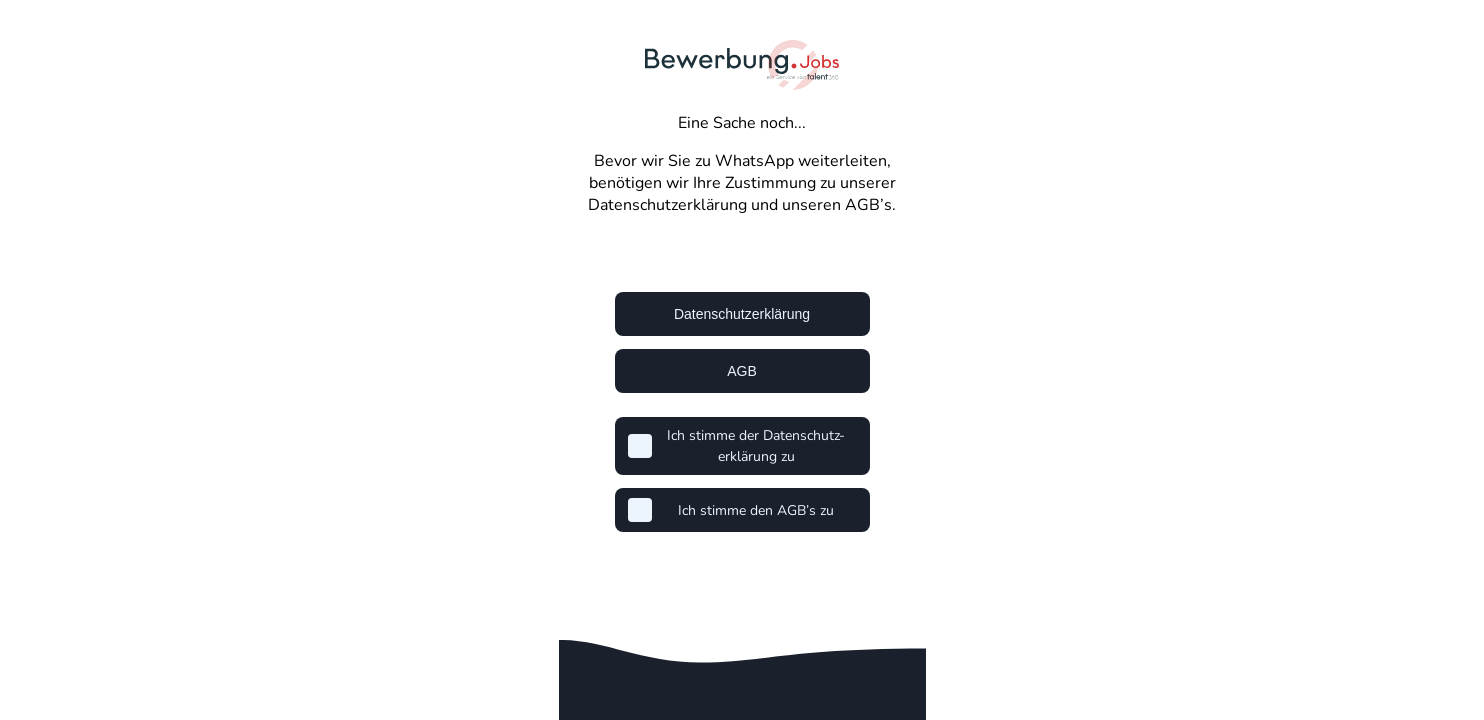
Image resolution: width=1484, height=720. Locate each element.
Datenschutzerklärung (742, 314)
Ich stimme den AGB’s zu (756, 510)
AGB (742, 371)
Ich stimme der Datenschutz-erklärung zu (756, 446)
